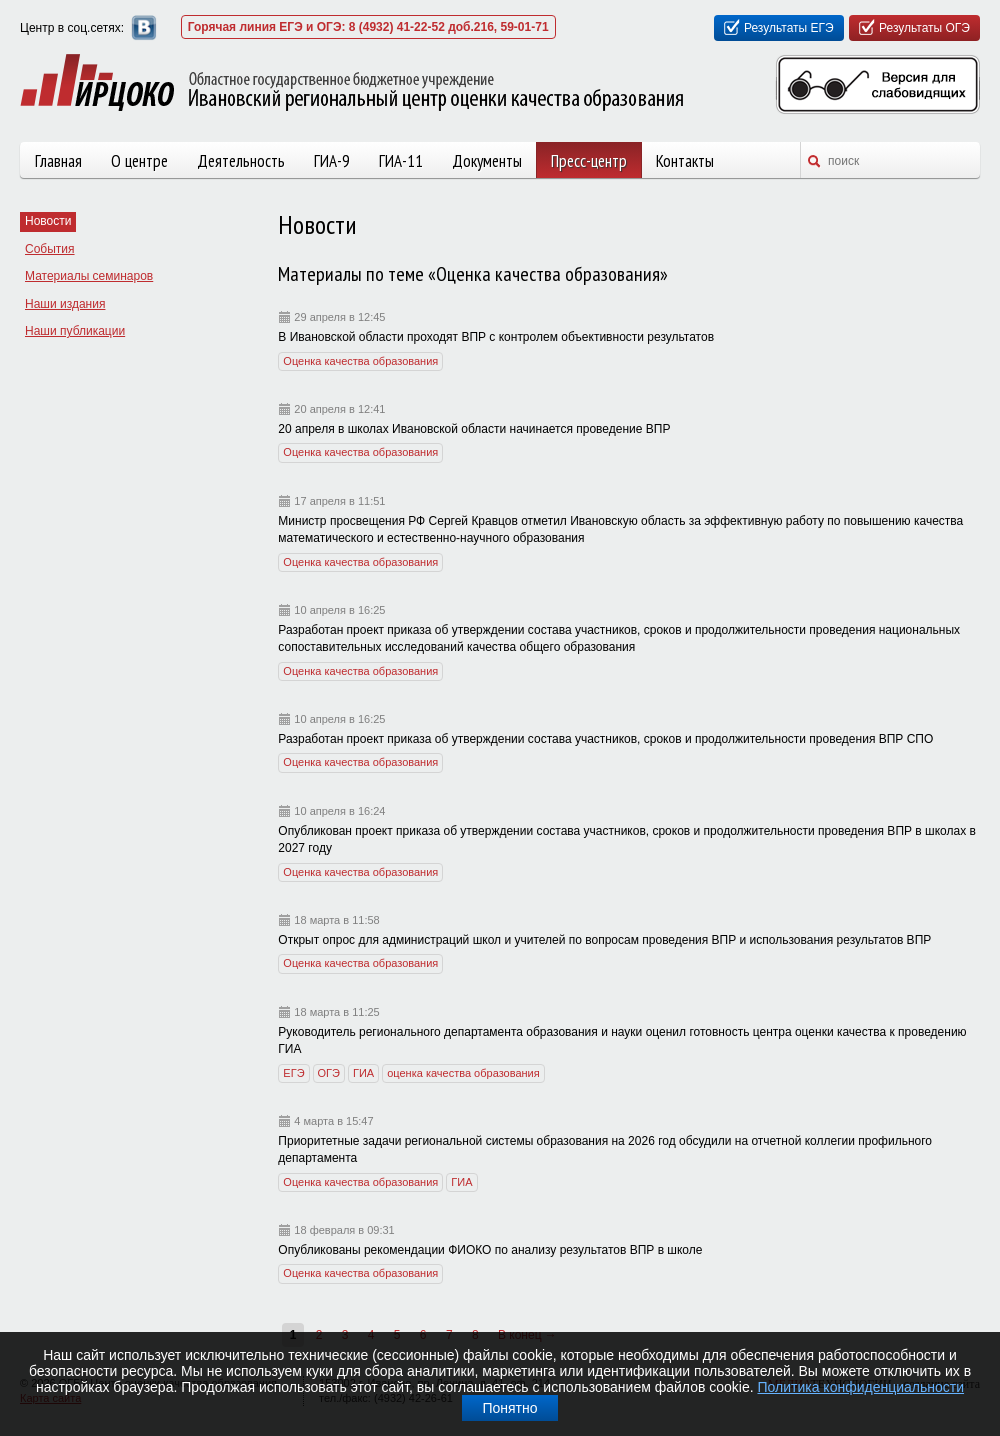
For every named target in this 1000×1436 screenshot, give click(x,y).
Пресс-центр (589, 161)
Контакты (685, 161)
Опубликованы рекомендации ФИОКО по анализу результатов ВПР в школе (490, 1250)
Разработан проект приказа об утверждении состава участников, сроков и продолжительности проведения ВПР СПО (605, 739)
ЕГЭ (293, 1073)
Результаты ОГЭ (924, 28)
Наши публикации (75, 331)
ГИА (363, 1073)
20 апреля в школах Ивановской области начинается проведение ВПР (474, 429)
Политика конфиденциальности (861, 1387)
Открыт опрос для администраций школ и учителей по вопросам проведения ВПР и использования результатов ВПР (604, 940)
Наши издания (65, 304)
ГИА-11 (401, 161)
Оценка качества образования (360, 361)
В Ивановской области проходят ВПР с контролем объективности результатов (496, 337)
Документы (487, 161)
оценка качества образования (463, 1073)
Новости (48, 221)
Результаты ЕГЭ (789, 28)
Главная (58, 161)
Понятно (509, 1408)
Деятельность (241, 161)
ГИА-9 (332, 161)
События (50, 249)
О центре (139, 161)
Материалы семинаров (89, 276)
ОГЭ (329, 1073)
